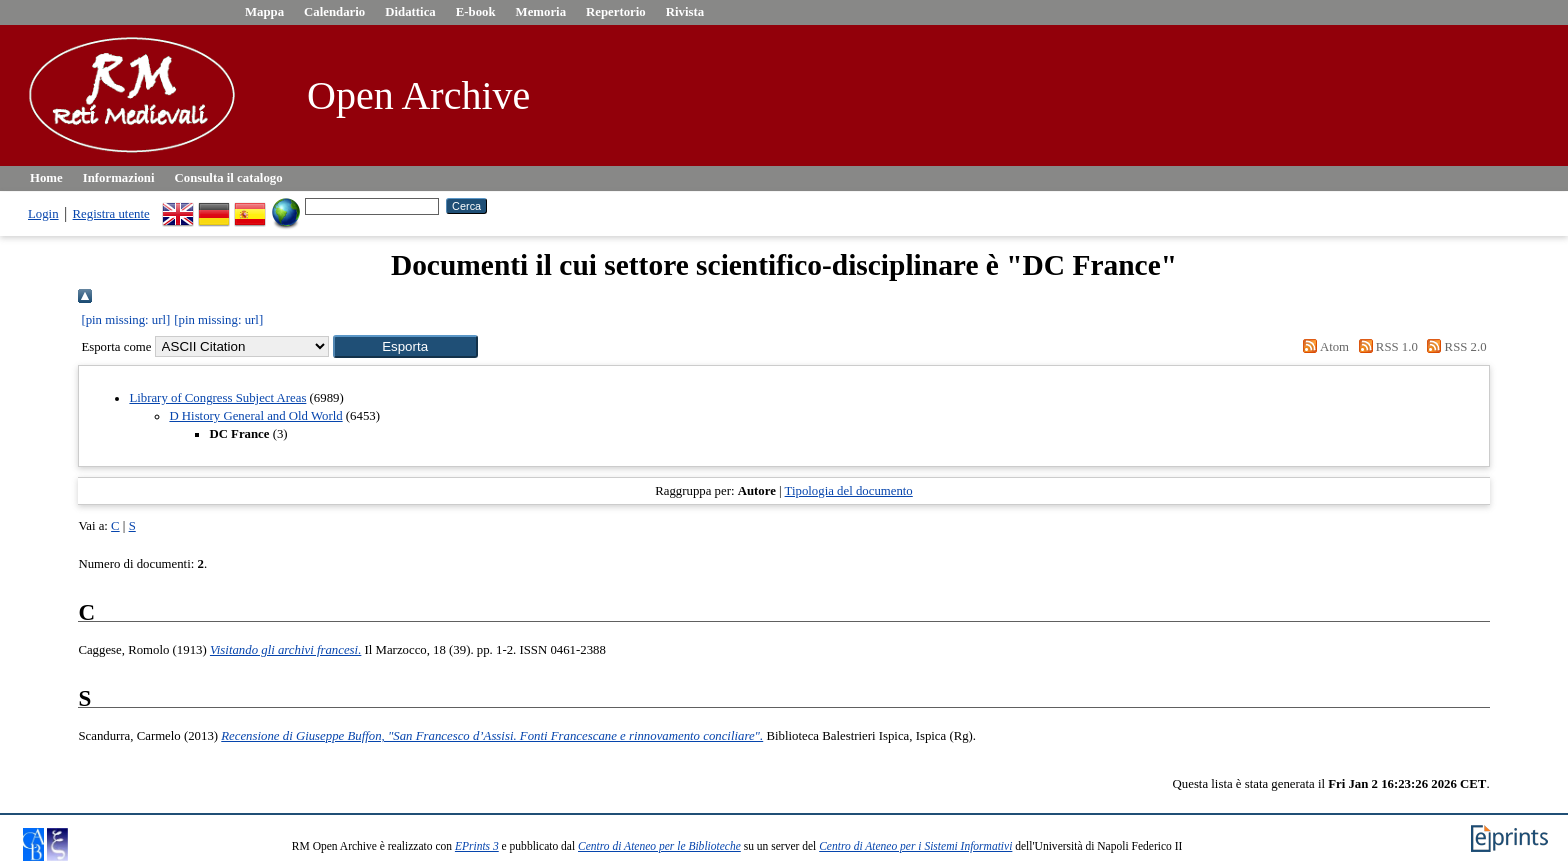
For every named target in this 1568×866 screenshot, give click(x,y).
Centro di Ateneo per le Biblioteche (659, 846)
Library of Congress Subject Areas (217, 398)
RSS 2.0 (1454, 347)
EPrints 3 (477, 846)
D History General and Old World (255, 416)
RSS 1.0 (1385, 347)
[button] (405, 346)
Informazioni (119, 178)
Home (46, 178)
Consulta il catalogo (229, 178)
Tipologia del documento (849, 491)
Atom (1323, 347)
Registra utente (111, 214)
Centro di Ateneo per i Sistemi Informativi (915, 846)
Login (43, 214)
